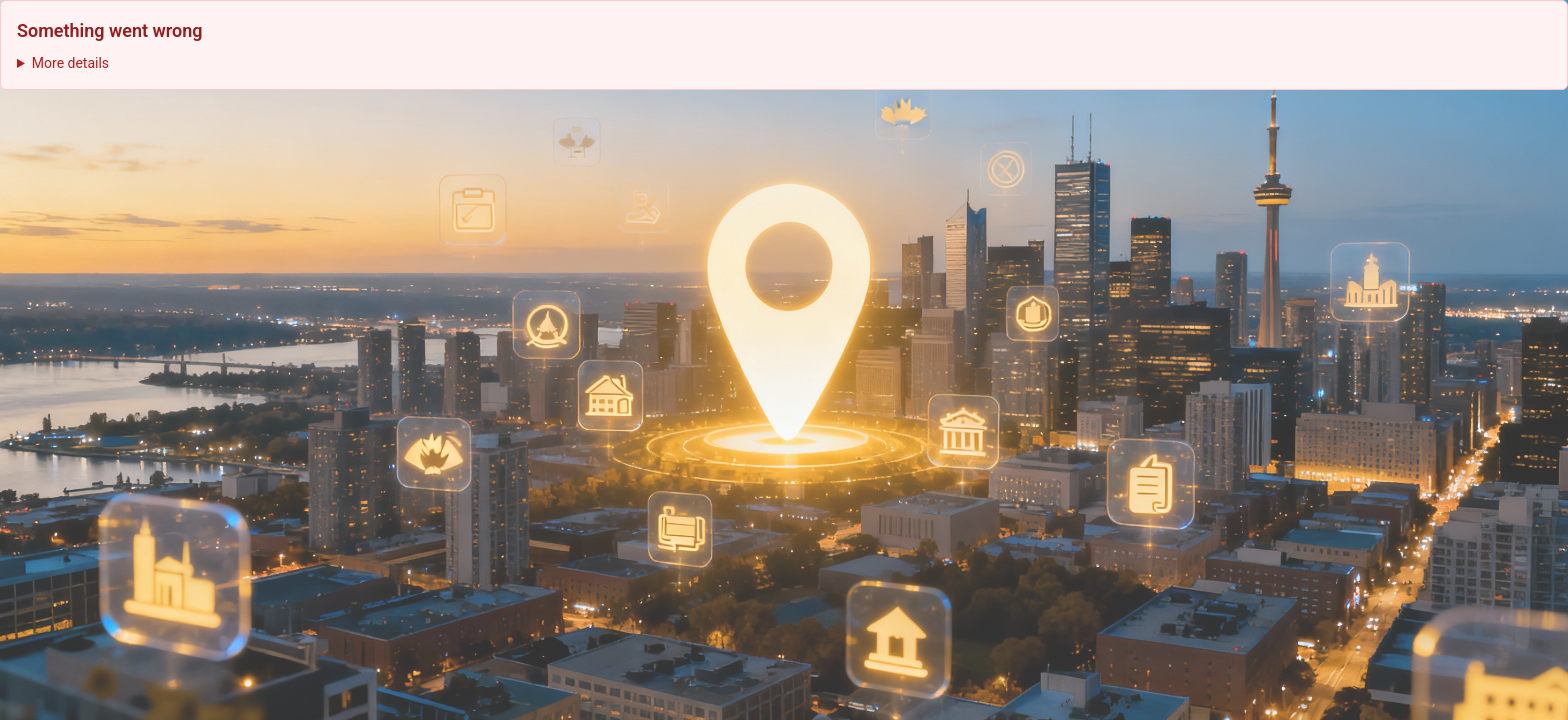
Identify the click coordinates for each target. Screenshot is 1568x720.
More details (70, 63)
